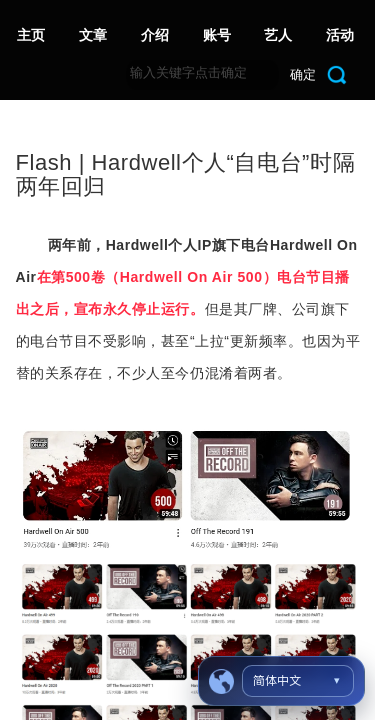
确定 (303, 74)
